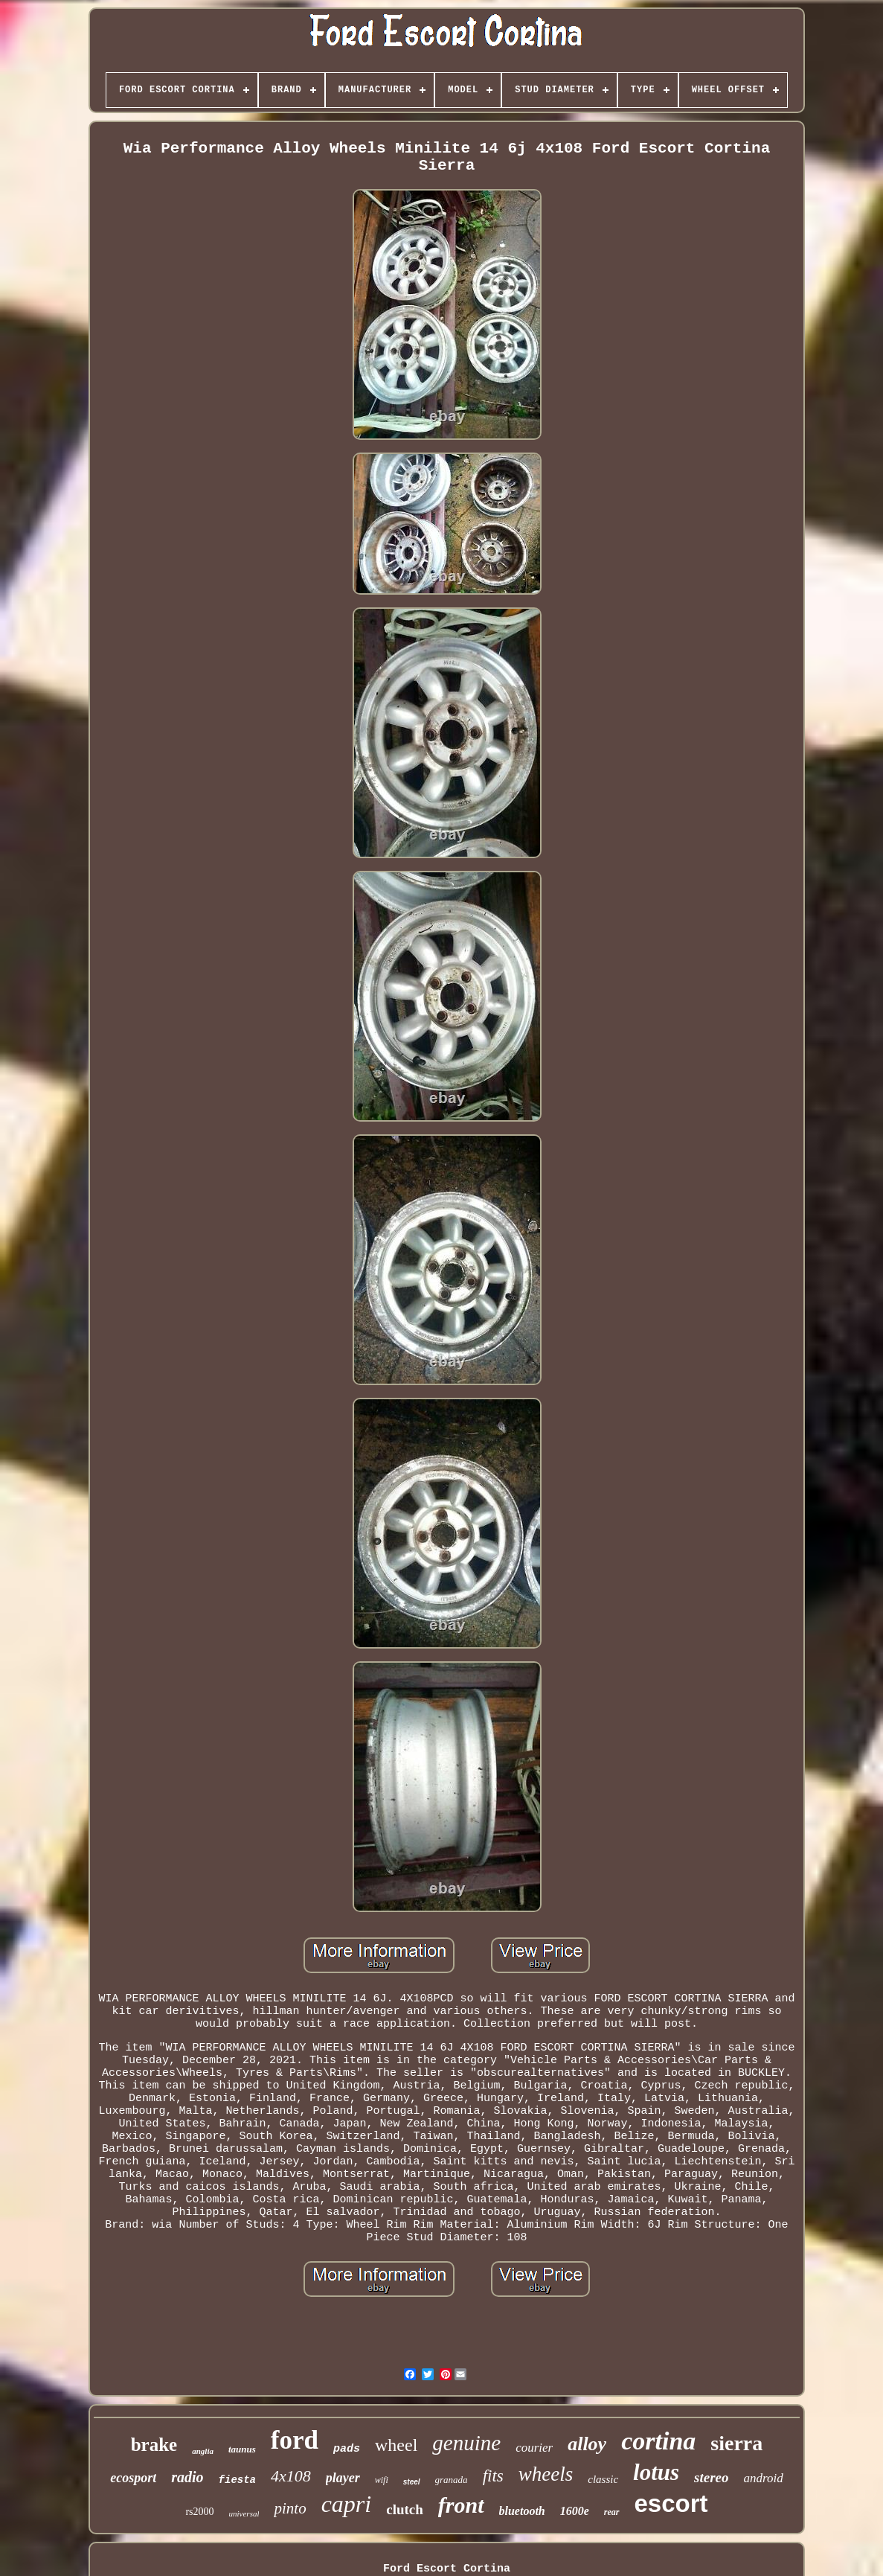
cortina (658, 2441)
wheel (396, 2445)
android (763, 2478)
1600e (574, 2511)
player (343, 2477)
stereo (711, 2477)
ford (294, 2440)
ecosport (133, 2477)
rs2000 (199, 2511)
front (461, 2505)
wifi (381, 2480)
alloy (587, 2444)
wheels (546, 2474)
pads (346, 2449)
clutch (404, 2509)
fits (493, 2476)
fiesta (237, 2480)
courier (534, 2448)
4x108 (291, 2476)
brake (154, 2445)
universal (244, 2513)
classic (603, 2479)
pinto (290, 2508)
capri (346, 2503)
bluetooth (522, 2511)
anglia (202, 2450)
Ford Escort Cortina (446, 2569)
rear (612, 2512)
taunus (242, 2449)
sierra (736, 2443)
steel (411, 2482)
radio (187, 2477)
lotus (656, 2472)
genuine (466, 2443)
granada (451, 2479)
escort (671, 2503)
